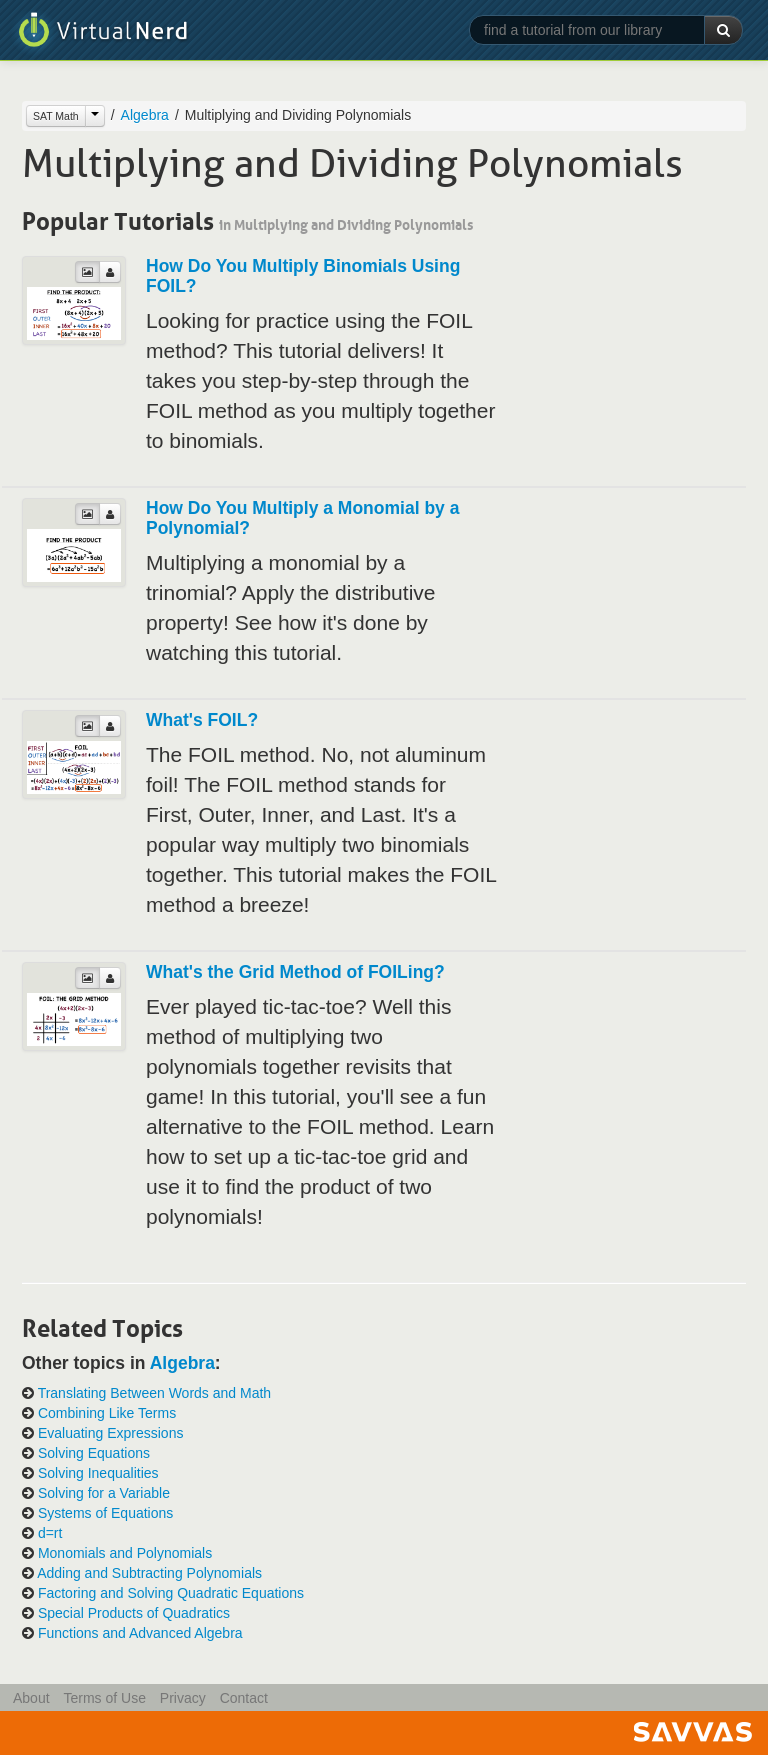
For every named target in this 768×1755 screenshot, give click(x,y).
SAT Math (56, 116)
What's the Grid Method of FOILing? (295, 972)
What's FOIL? (202, 720)
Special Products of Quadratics (134, 1613)
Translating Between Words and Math (154, 1393)
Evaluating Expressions (111, 1433)
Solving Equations (94, 1453)
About (31, 1698)
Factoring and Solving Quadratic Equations (171, 1593)
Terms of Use (104, 1698)
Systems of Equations (105, 1513)
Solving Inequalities (98, 1473)
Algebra (145, 115)
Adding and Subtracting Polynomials (149, 1573)
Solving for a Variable (104, 1493)
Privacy (183, 1698)
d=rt (50, 1533)
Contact (244, 1698)
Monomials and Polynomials (125, 1553)
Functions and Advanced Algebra (140, 1633)
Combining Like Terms (107, 1413)
